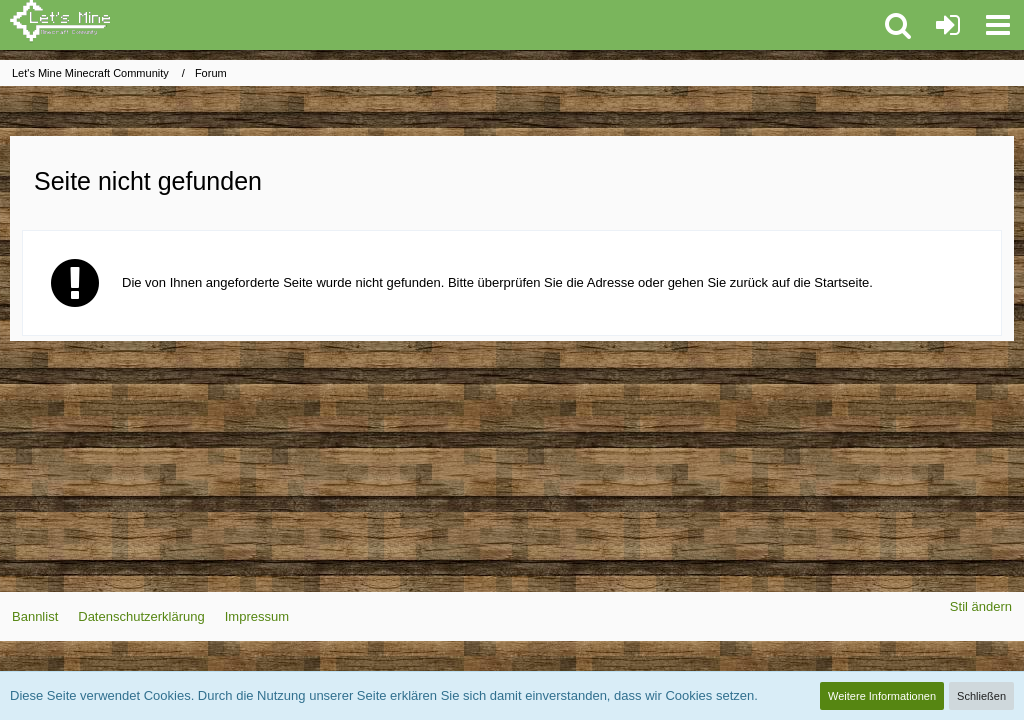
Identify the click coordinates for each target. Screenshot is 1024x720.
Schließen (981, 696)
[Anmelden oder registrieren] (948, 25)
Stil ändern (981, 606)
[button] (998, 25)
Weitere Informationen (882, 696)
